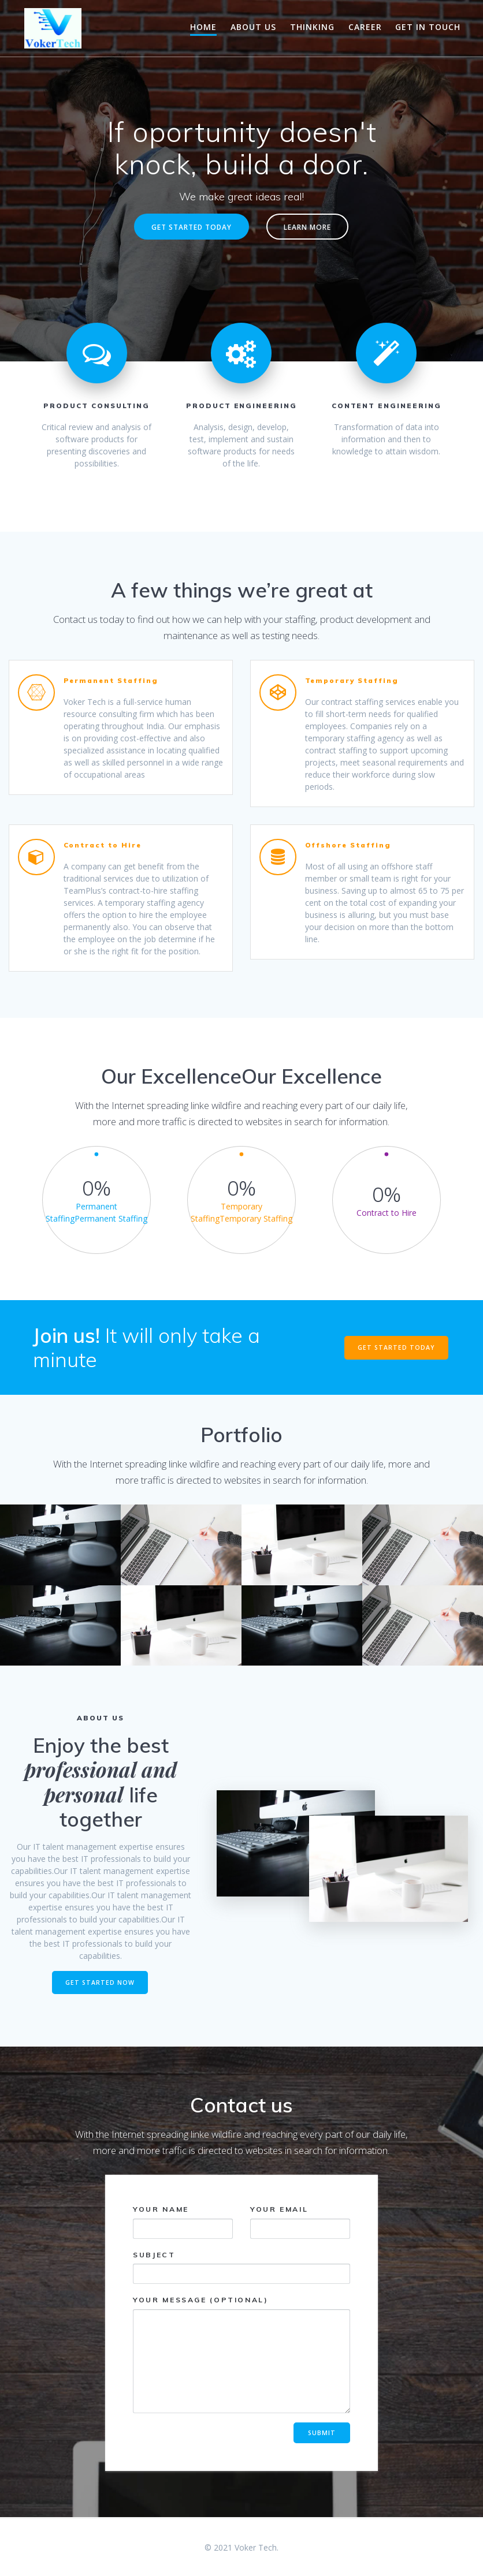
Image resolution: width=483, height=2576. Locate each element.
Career (365, 26)
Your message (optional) (241, 2354)
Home (203, 26)
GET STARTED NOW (100, 1982)
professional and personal (100, 1782)
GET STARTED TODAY (191, 227)
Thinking (312, 26)
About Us (253, 26)
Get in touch (427, 26)
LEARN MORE (307, 227)
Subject (241, 2267)
